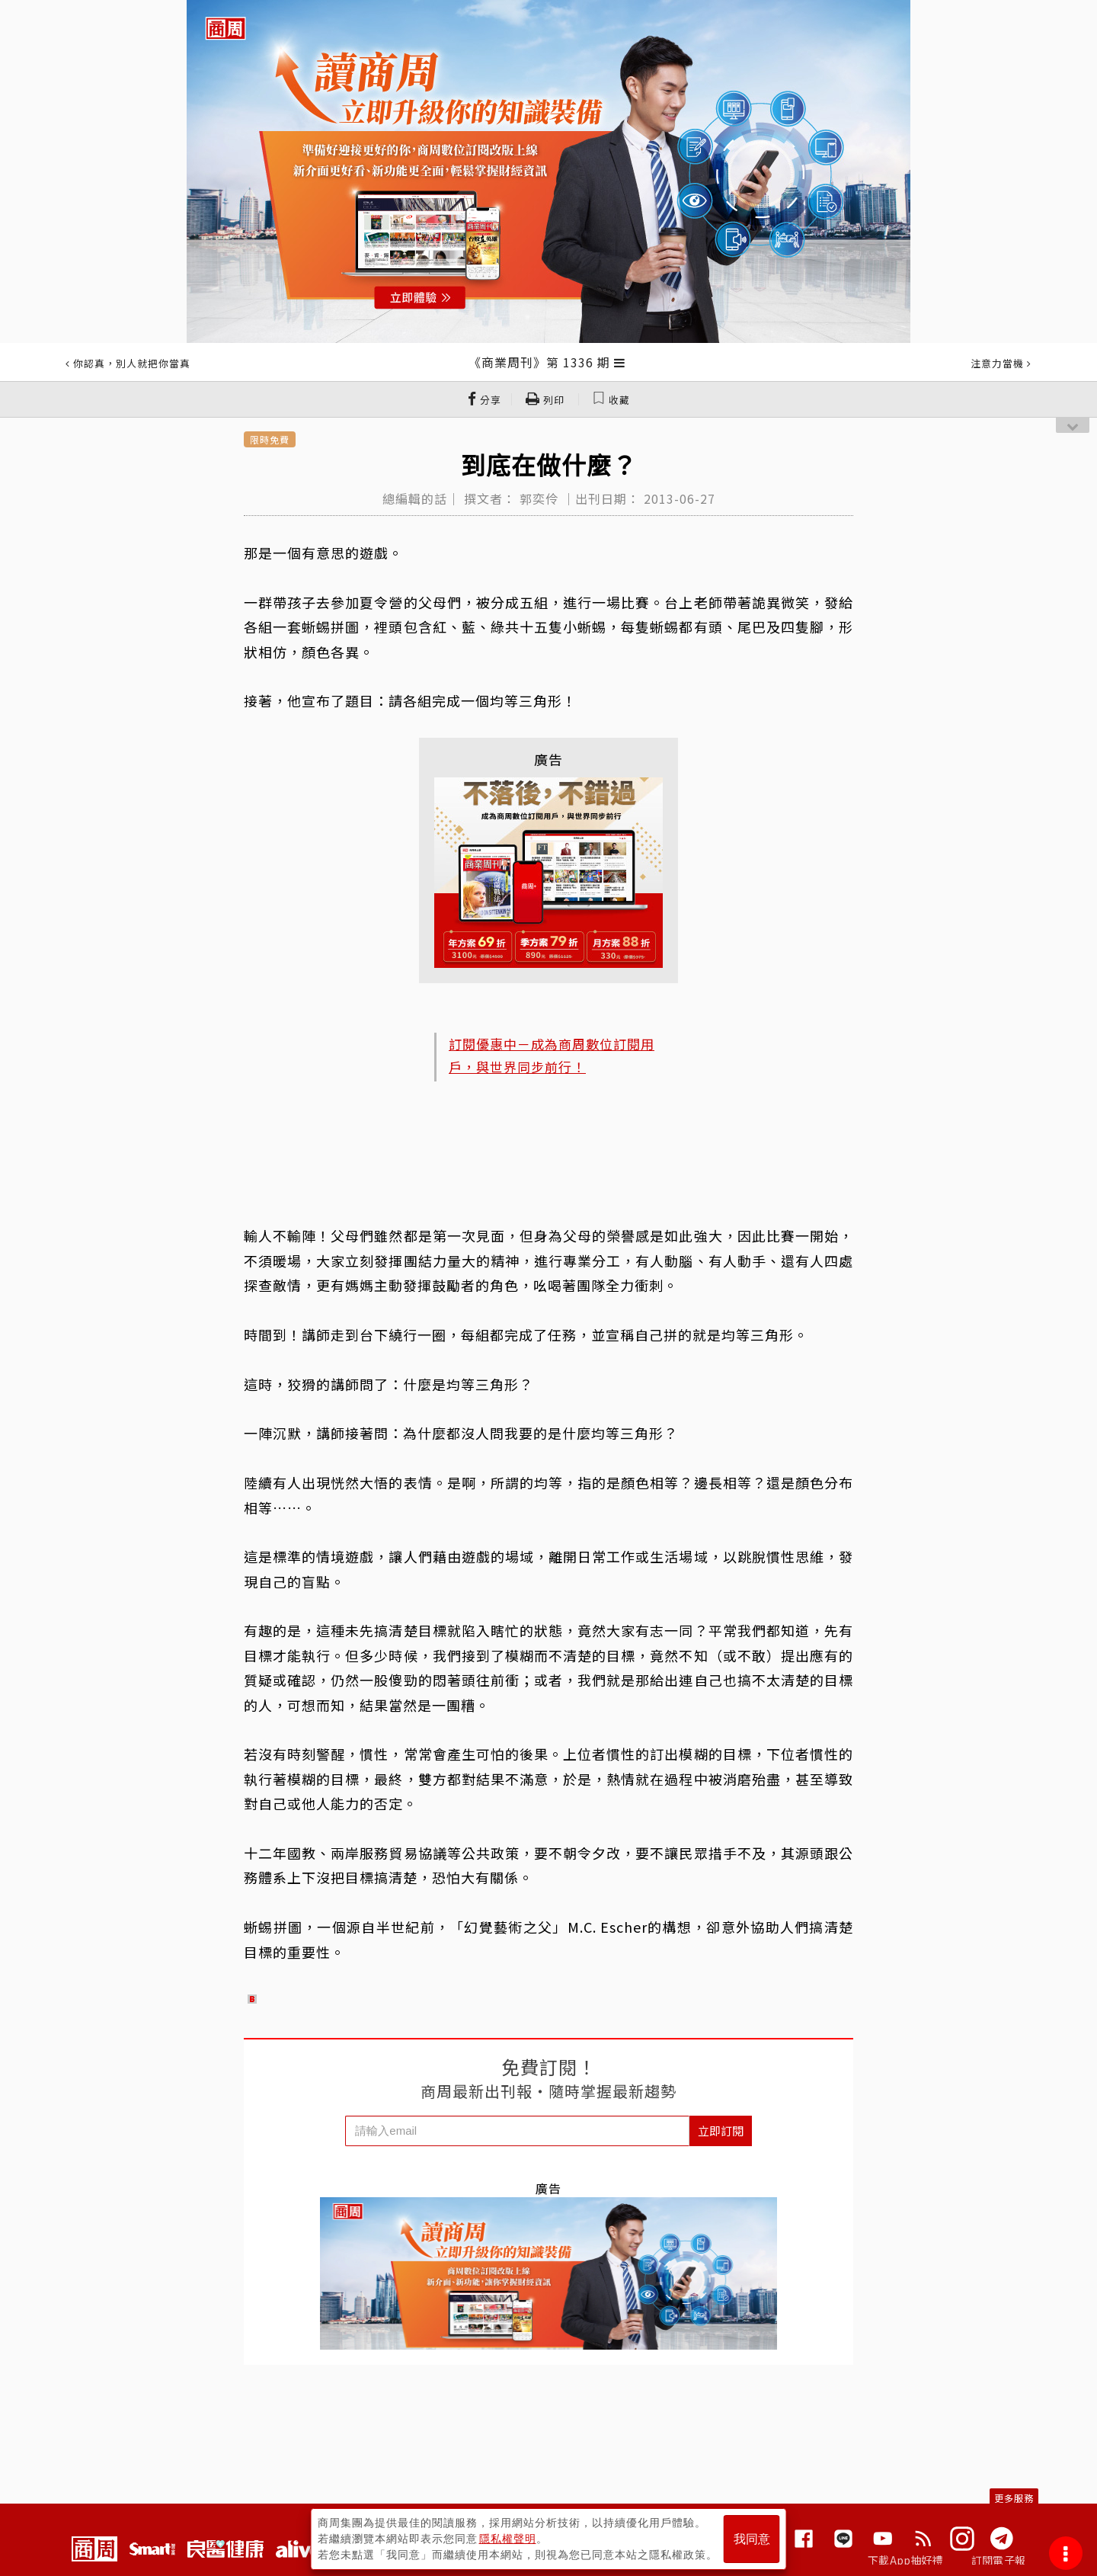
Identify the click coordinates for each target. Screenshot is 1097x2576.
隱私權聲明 (507, 2539)
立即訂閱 (721, 2131)
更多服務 (1014, 2497)
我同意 (752, 2539)
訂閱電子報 (998, 2560)
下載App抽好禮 (905, 2560)
